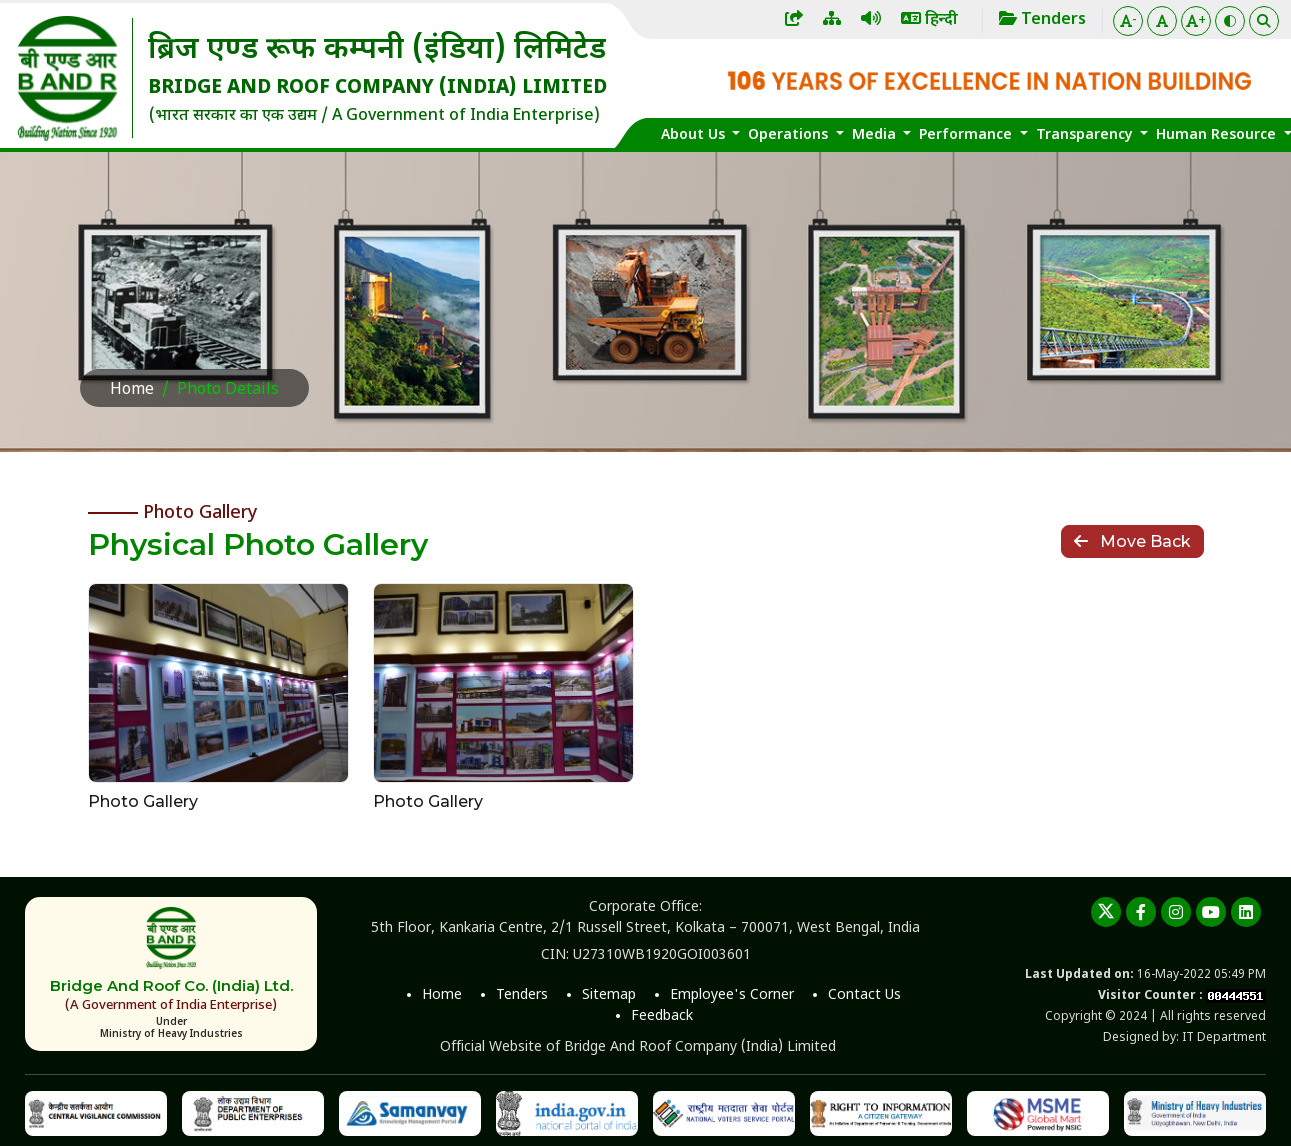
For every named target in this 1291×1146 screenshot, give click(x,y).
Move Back (1132, 541)
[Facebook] (1141, 912)
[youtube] (1211, 912)
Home (132, 390)
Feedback (662, 1016)
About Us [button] (695, 135)
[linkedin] (1246, 912)
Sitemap (609, 995)
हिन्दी (929, 20)
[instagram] (1176, 912)
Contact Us (864, 995)
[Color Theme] (1230, 21)
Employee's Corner (732, 995)
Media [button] (876, 135)
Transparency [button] (1086, 135)
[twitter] (1106, 912)
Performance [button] (967, 135)
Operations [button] (790, 135)
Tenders (522, 995)
